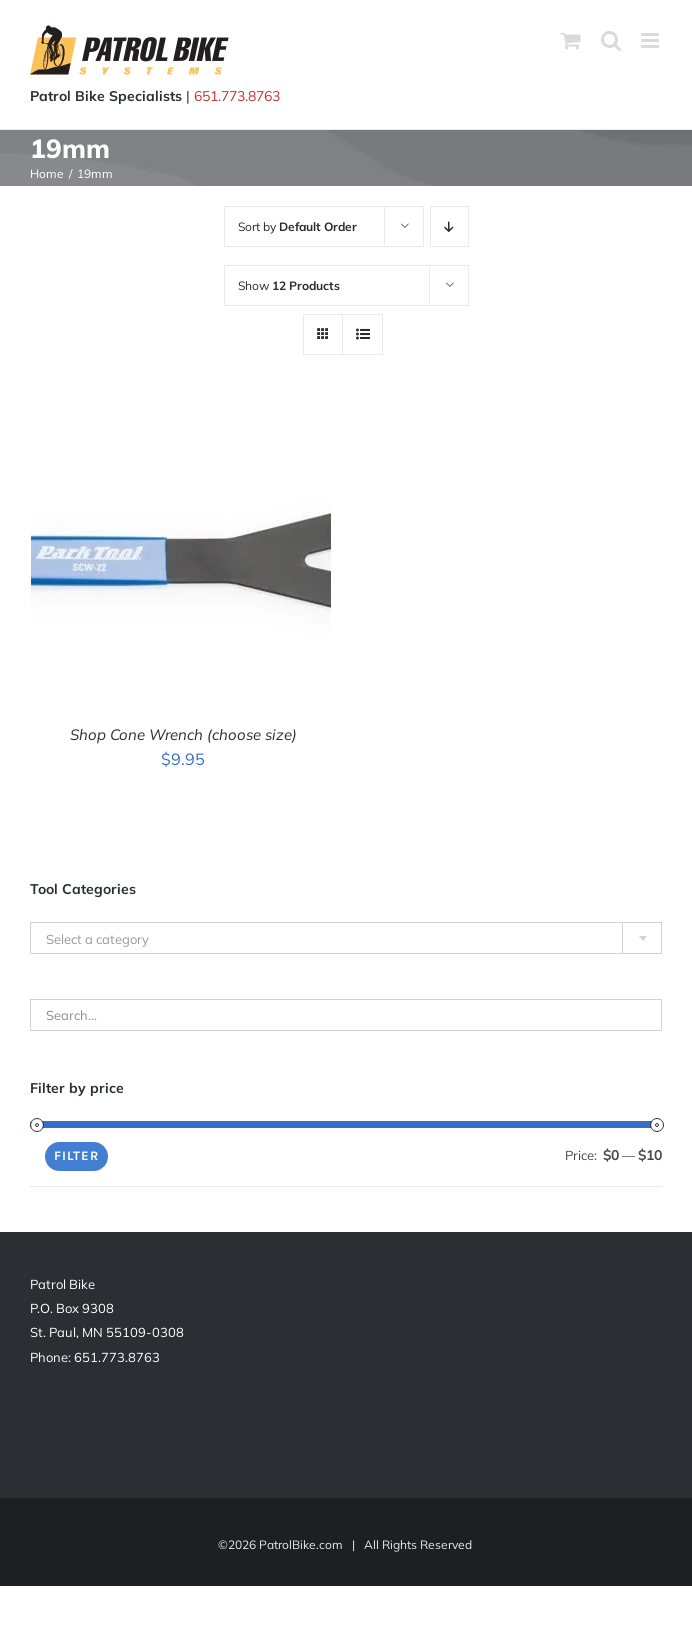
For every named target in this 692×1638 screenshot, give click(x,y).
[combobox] (346, 938)
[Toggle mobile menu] (651, 40)
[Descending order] (449, 226)
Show (289, 285)
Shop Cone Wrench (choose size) (183, 734)
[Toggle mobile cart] (571, 40)
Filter (76, 1155)
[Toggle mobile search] (611, 40)
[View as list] (362, 334)
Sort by (297, 226)
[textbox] (346, 939)
